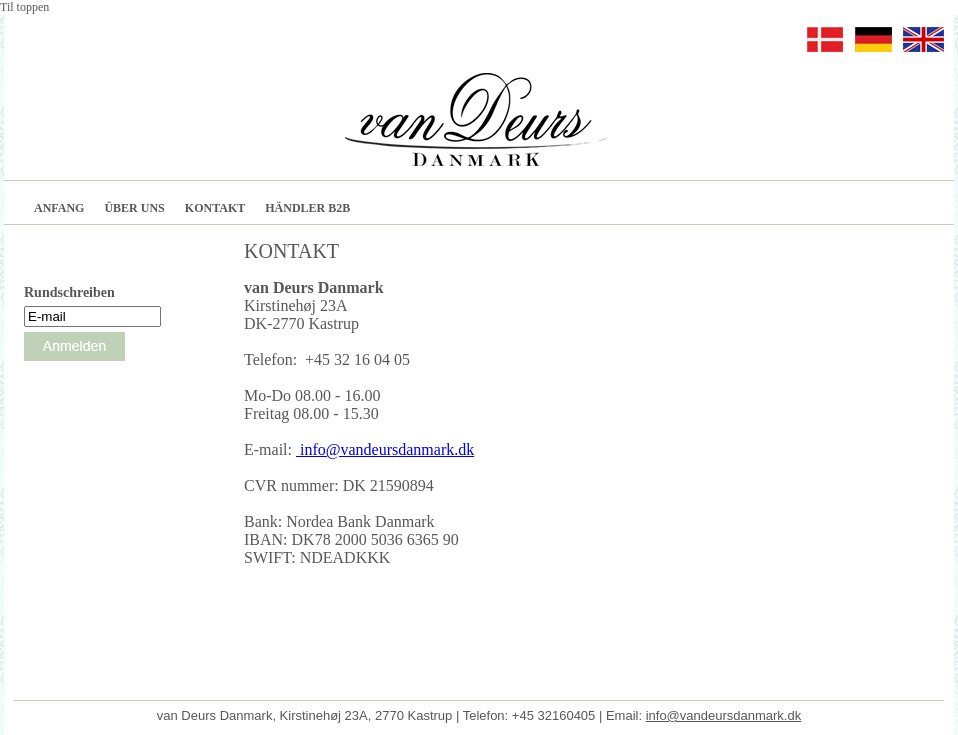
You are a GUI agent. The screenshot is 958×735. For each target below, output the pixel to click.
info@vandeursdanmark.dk (385, 449)
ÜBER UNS (134, 208)
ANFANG (59, 208)
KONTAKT (215, 208)
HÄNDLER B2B (307, 208)
